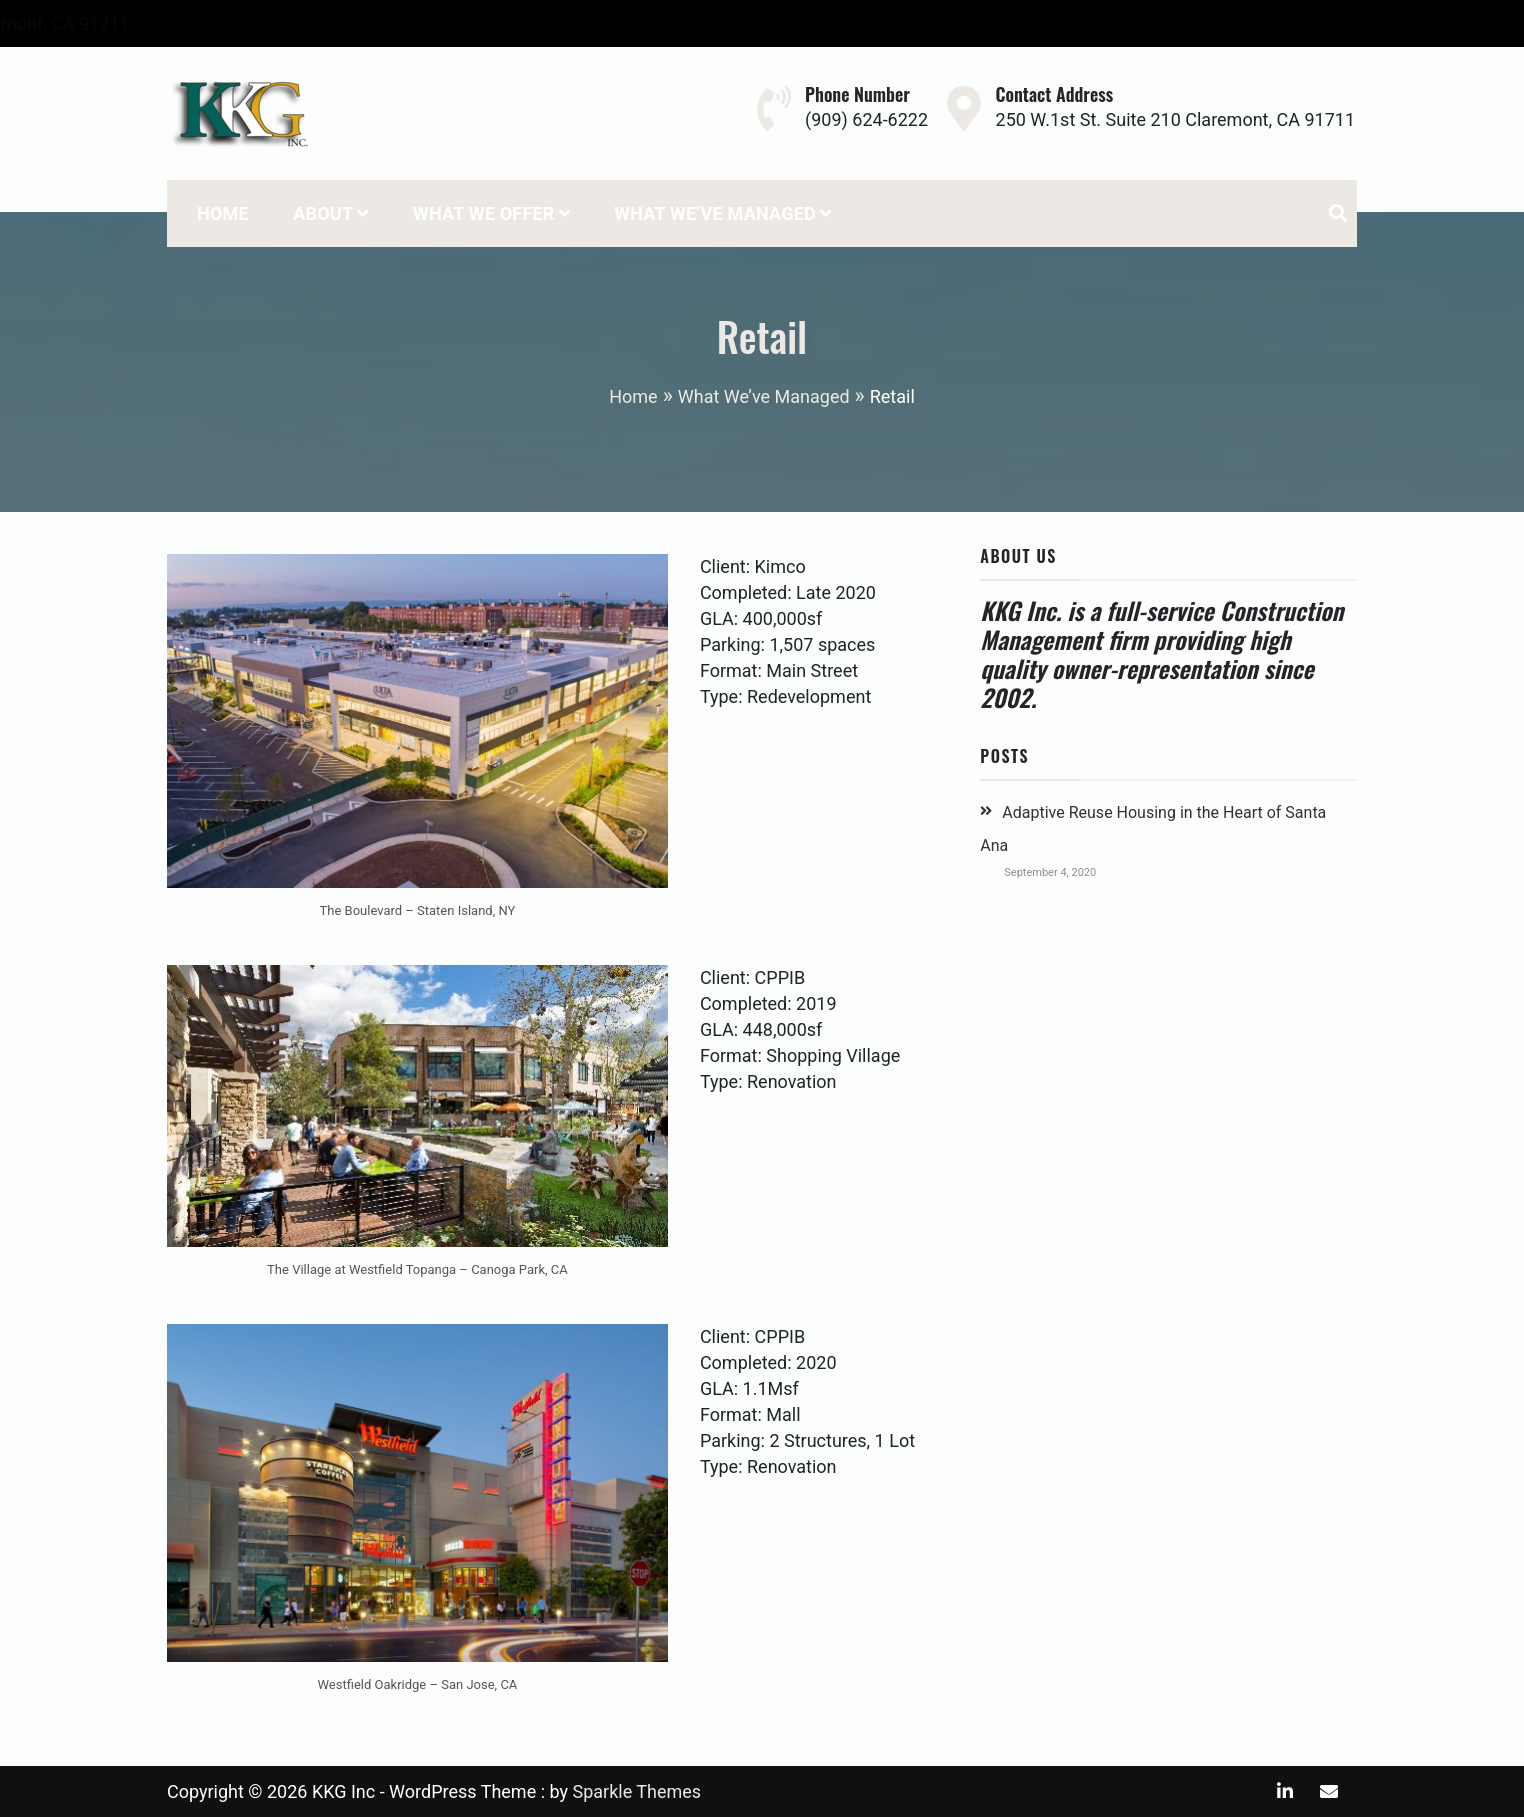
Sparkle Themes (636, 1791)
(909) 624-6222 (222, 23)
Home (223, 213)
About (323, 213)
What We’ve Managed (715, 213)
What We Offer (484, 213)
